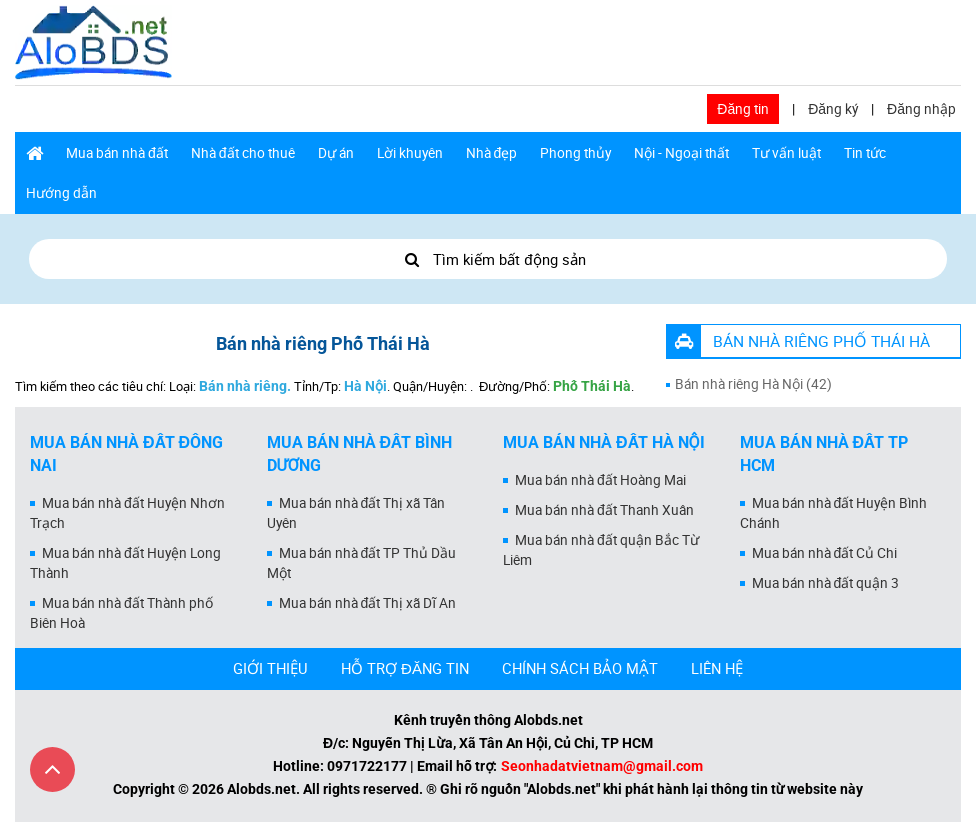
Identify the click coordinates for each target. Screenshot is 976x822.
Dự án (336, 153)
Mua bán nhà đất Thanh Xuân (604, 510)
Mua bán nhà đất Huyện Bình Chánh (834, 513)
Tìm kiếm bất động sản (487, 259)
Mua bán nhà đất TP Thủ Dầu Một (362, 563)
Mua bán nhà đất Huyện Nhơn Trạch (127, 513)
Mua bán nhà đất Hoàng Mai (600, 480)
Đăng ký (833, 109)
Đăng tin (743, 109)
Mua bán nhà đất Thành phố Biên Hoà (121, 613)
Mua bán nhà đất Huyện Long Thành (125, 563)
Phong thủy (575, 153)
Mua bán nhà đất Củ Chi (825, 553)
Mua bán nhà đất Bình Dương (360, 454)
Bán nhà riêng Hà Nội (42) (753, 384)
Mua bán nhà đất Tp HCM (824, 454)
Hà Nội (365, 386)
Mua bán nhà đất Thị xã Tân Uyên (356, 513)
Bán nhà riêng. (245, 386)
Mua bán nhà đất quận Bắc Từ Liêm (601, 550)
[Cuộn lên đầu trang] (52, 769)
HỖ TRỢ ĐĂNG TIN (405, 668)
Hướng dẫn (61, 193)
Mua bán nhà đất (117, 153)
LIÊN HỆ (717, 668)
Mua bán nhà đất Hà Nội (604, 442)
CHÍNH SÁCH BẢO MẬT (580, 668)
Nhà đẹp (492, 153)
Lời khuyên (410, 153)
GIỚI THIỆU (270, 668)
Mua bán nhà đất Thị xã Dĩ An (368, 603)
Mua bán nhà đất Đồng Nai (126, 454)
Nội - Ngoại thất (681, 153)
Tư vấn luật (786, 153)
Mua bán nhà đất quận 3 (826, 583)
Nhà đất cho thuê (243, 153)
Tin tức (865, 153)
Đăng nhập (921, 109)
